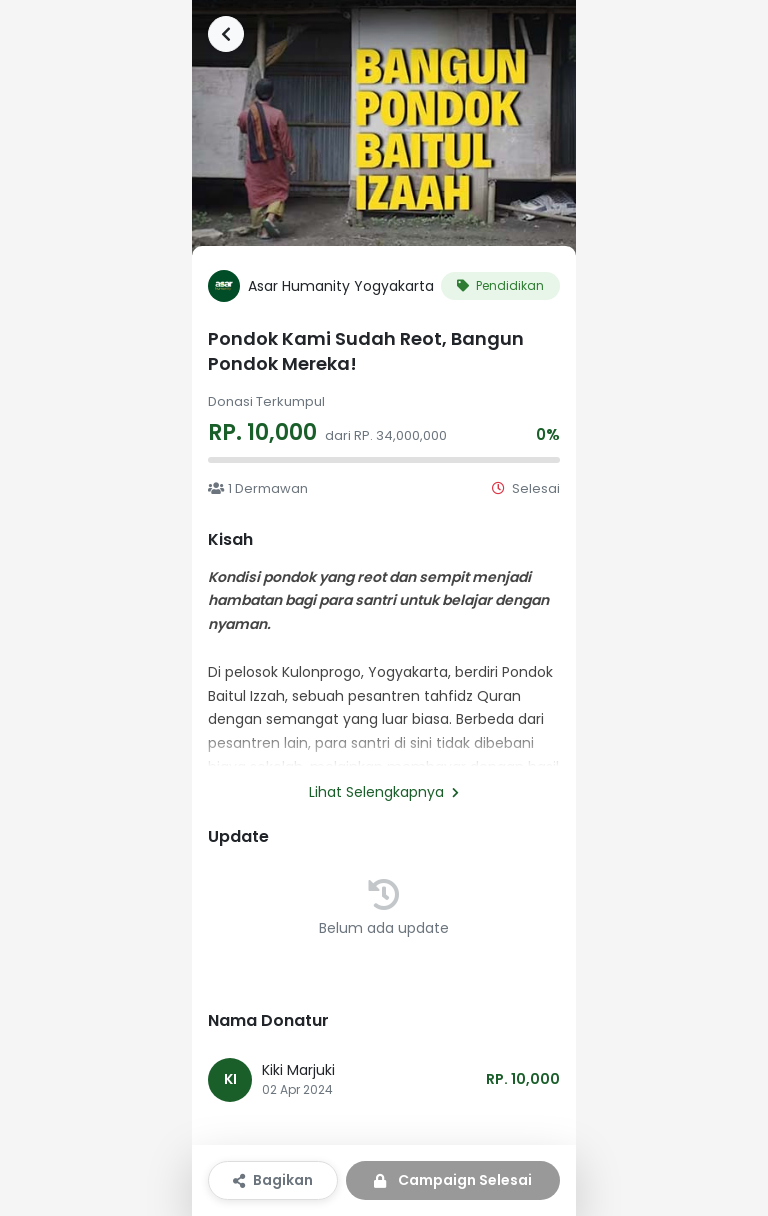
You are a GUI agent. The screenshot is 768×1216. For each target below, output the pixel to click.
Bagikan (273, 1180)
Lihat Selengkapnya (384, 792)
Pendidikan (500, 285)
